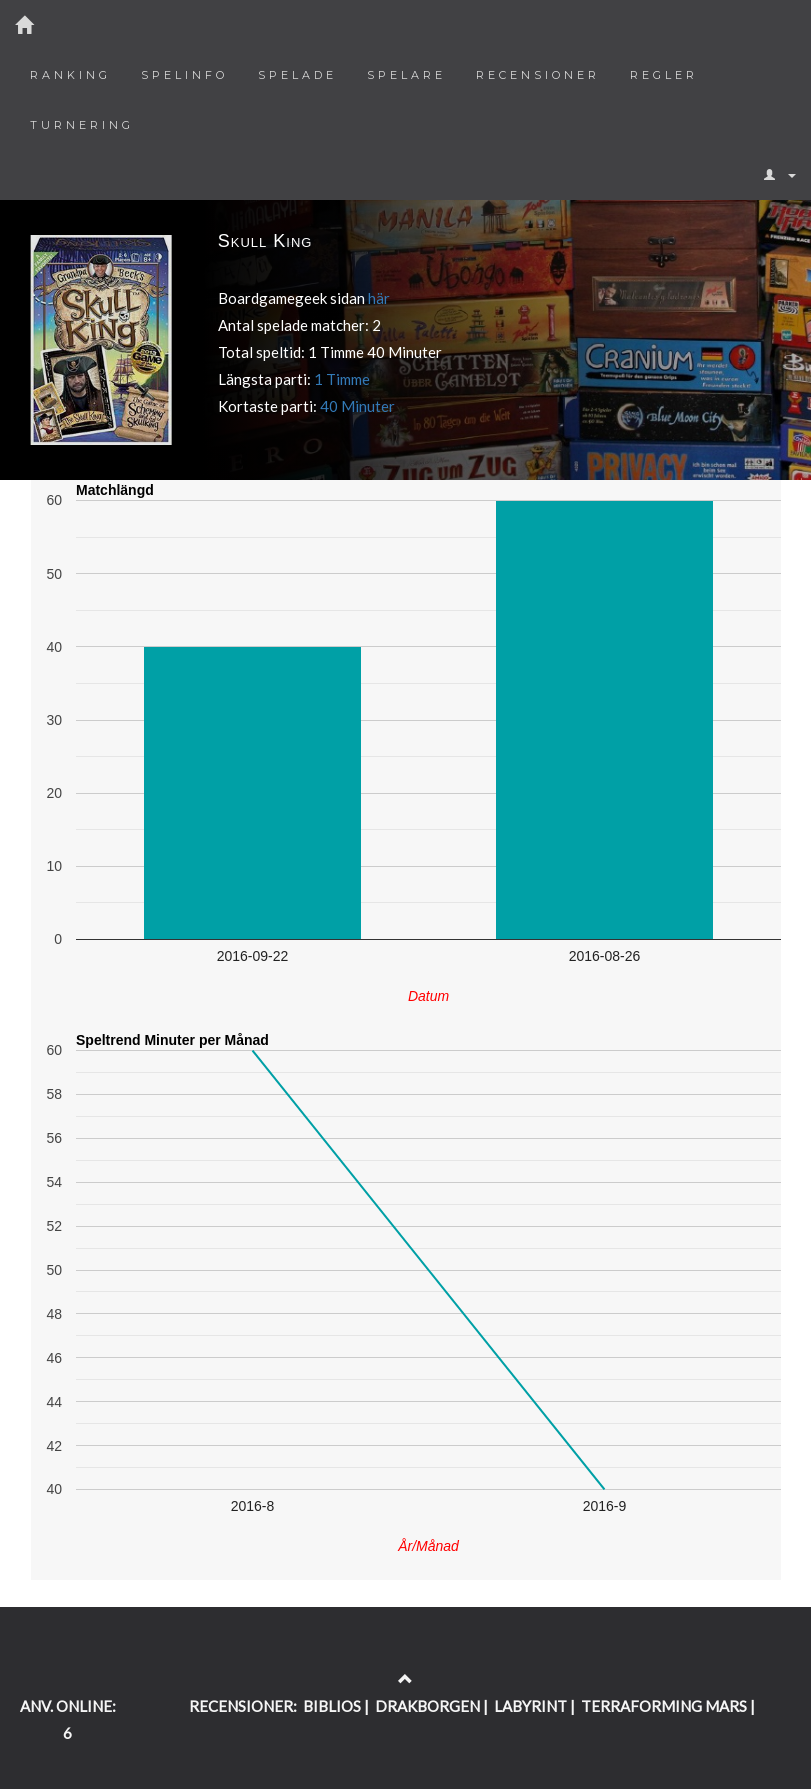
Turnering (82, 125)
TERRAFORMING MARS (664, 1706)
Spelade (297, 75)
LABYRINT (530, 1706)
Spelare (406, 75)
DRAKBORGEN (427, 1706)
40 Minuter (357, 406)
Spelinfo (184, 75)
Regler (664, 75)
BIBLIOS (332, 1706)
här (379, 298)
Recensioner (538, 75)
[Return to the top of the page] (405, 1679)
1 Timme (342, 379)
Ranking (70, 75)
